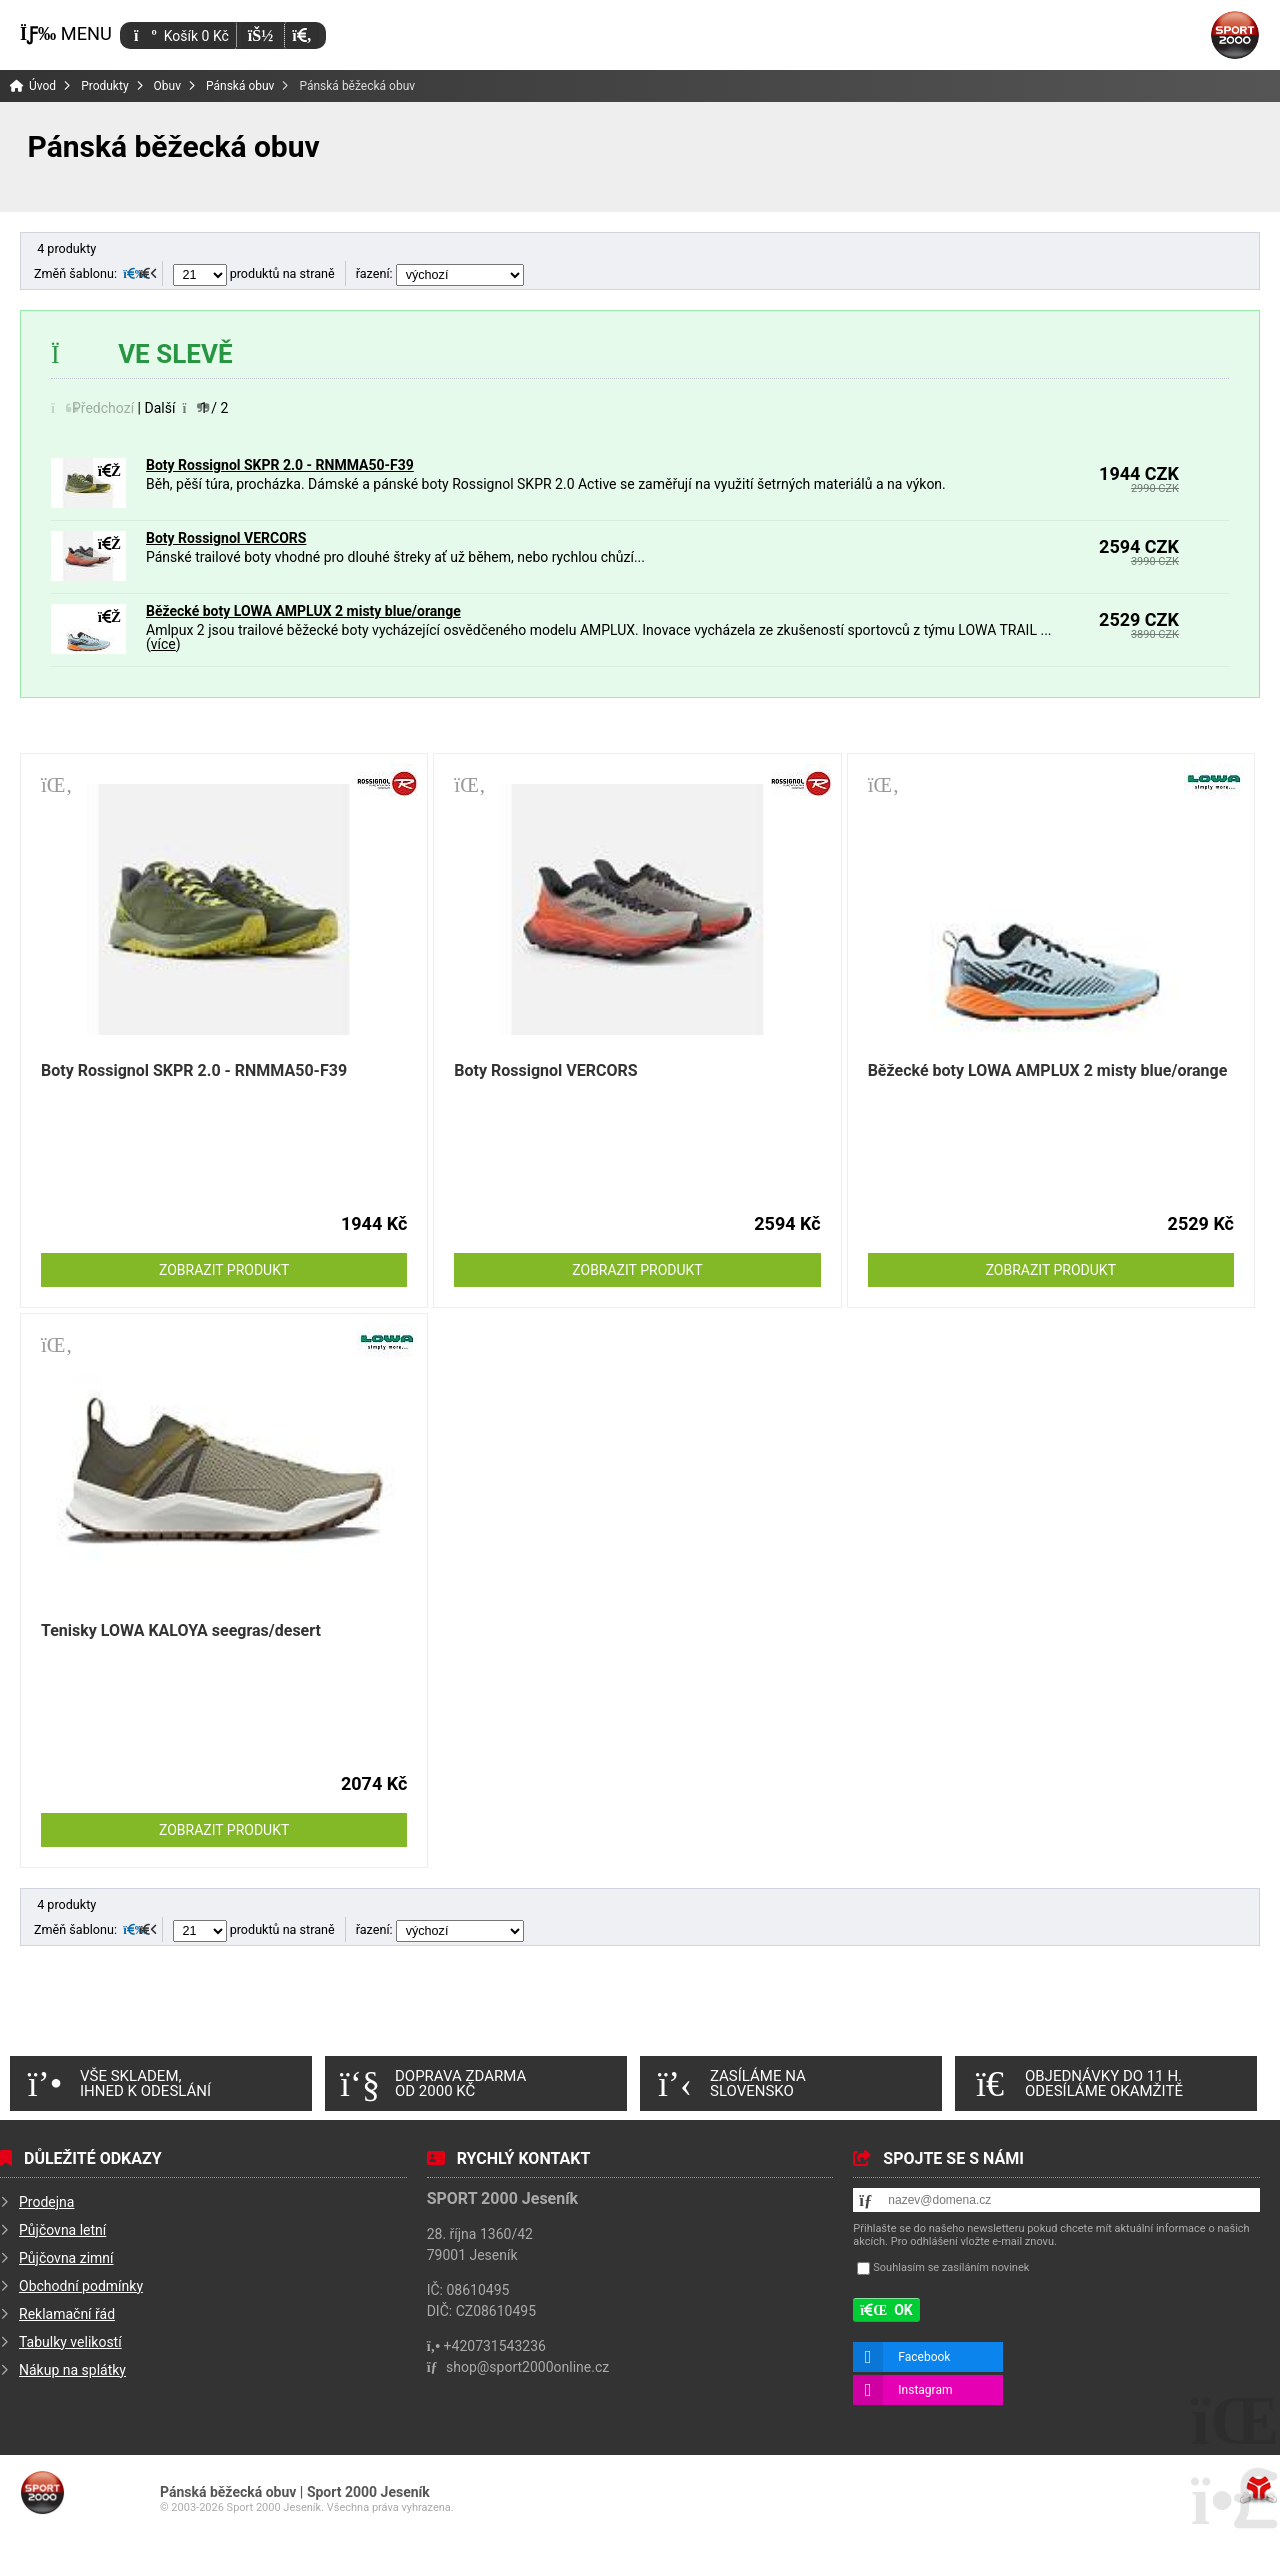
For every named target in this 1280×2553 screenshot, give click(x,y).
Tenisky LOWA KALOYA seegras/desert (181, 1630)
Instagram (925, 2390)
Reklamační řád (67, 2314)
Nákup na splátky (72, 2370)
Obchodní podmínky (81, 2286)
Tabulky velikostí (70, 2342)
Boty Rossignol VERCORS (226, 538)
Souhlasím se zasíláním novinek (951, 2268)
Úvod (1235, 35)
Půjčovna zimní (66, 2258)
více (163, 644)
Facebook (924, 2357)
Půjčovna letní (62, 2230)
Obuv (167, 86)
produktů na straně (254, 273)
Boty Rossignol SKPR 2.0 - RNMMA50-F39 (280, 465)
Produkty (104, 86)
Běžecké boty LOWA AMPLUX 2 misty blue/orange (303, 611)
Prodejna (46, 2202)
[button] (301, 35)
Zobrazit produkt (224, 1270)
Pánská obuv (240, 86)
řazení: (440, 273)
